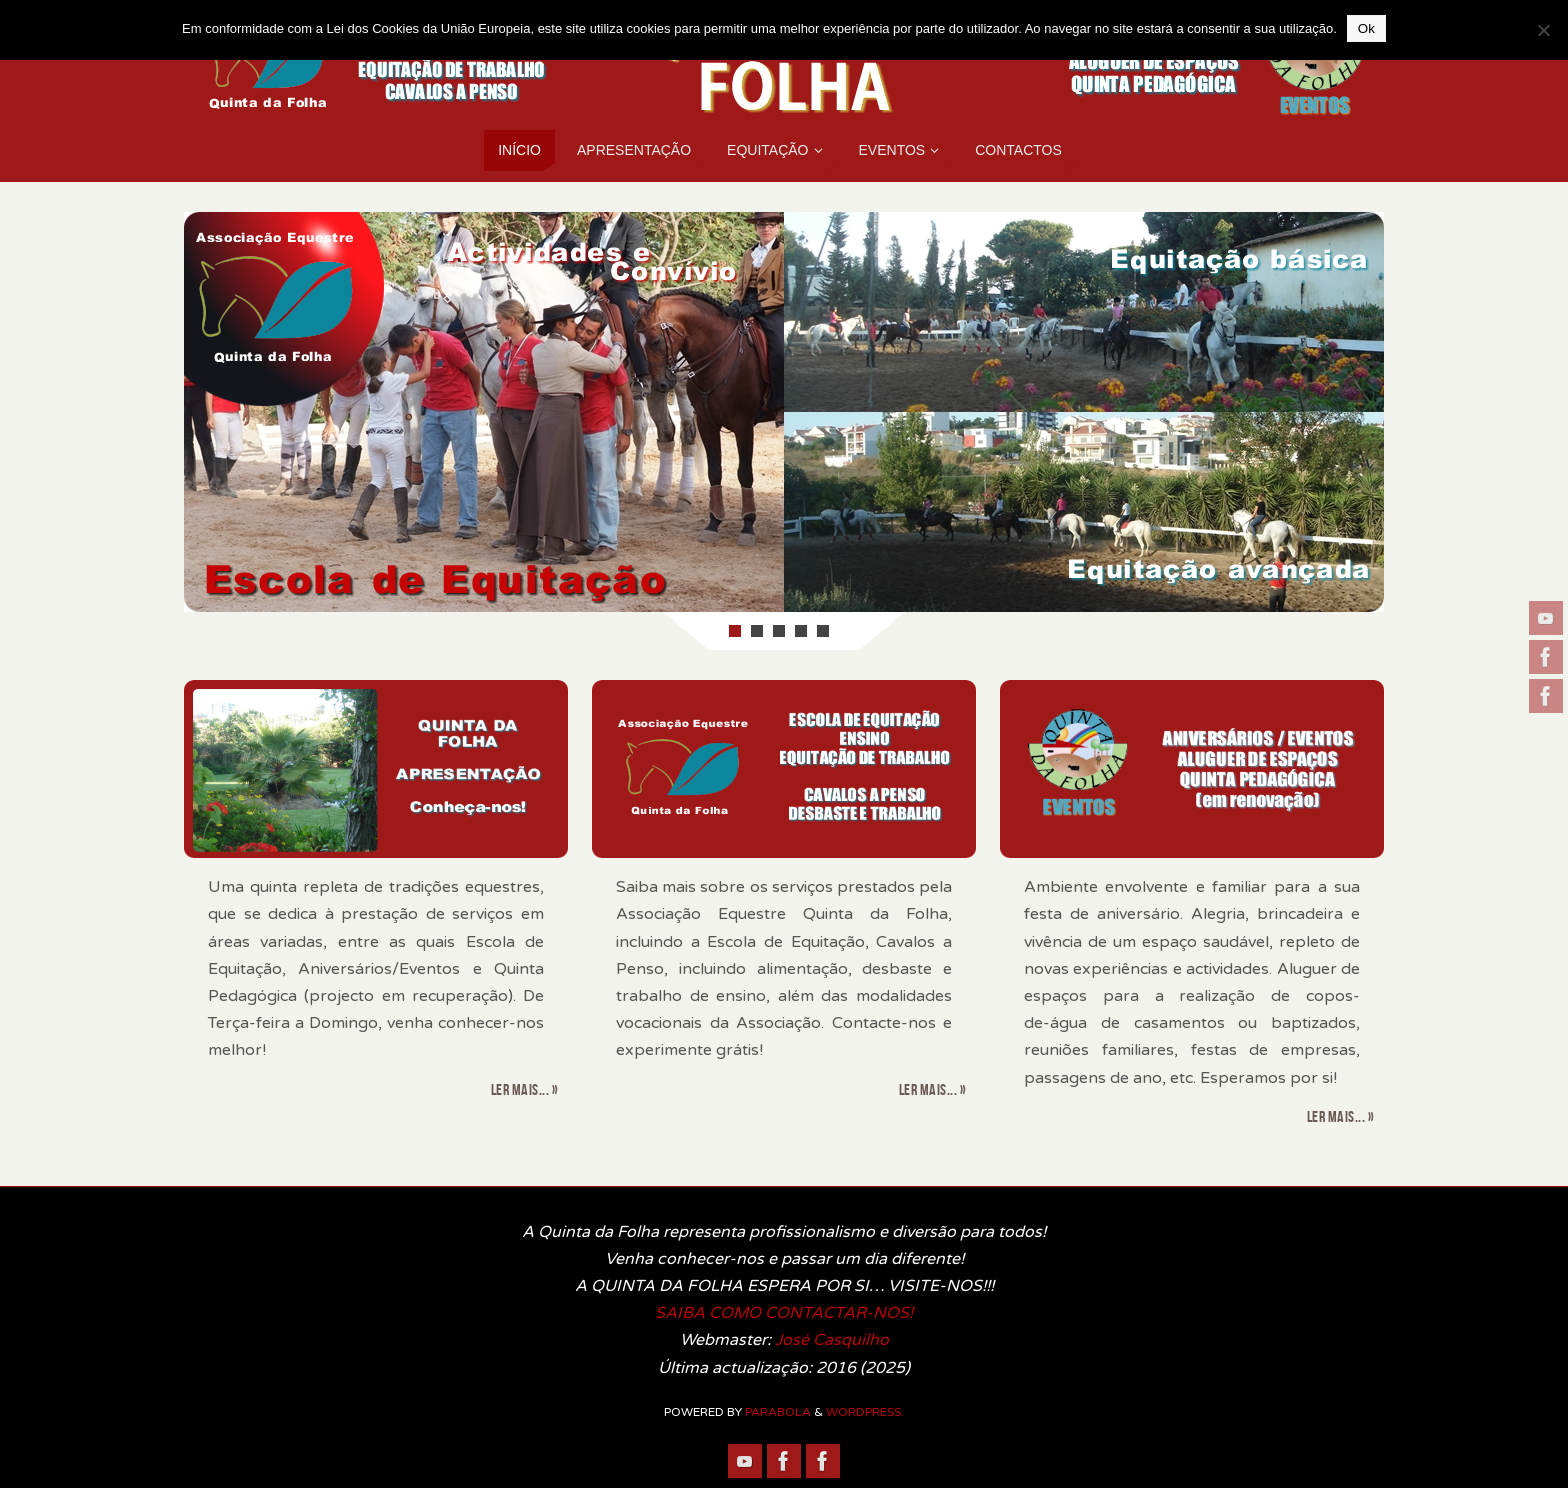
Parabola (778, 1412)
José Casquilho (832, 1340)
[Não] (1543, 30)
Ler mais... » (525, 1089)
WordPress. (865, 1412)
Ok (1366, 28)
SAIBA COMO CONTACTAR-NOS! (784, 1313)
